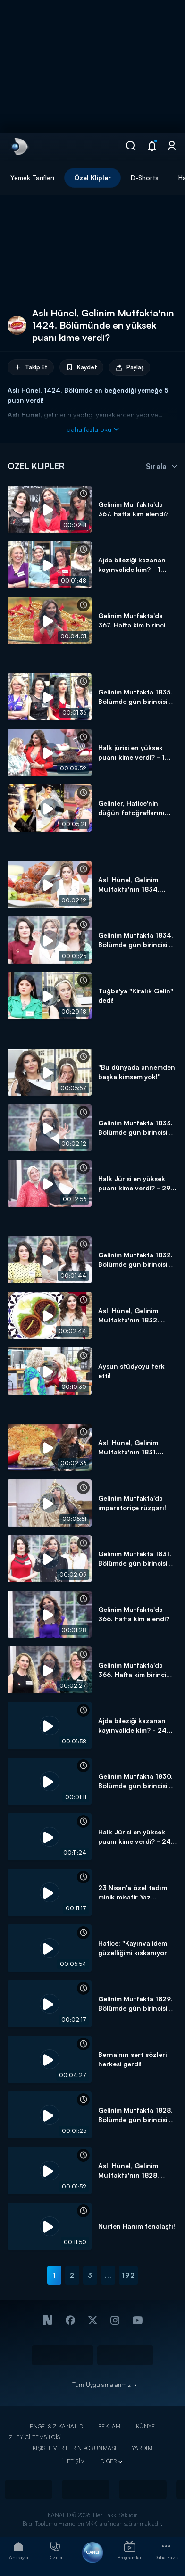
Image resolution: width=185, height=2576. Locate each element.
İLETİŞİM (73, 2461)
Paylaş (129, 367)
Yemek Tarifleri (32, 177)
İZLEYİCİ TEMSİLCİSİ (35, 2437)
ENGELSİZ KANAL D (56, 2426)
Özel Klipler (92, 177)
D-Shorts (145, 177)
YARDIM (142, 2448)
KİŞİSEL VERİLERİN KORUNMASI (75, 2448)
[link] (19, 146)
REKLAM (109, 2426)
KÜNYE (145, 2426)
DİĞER (109, 2461)
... (108, 2275)
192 (128, 2275)
